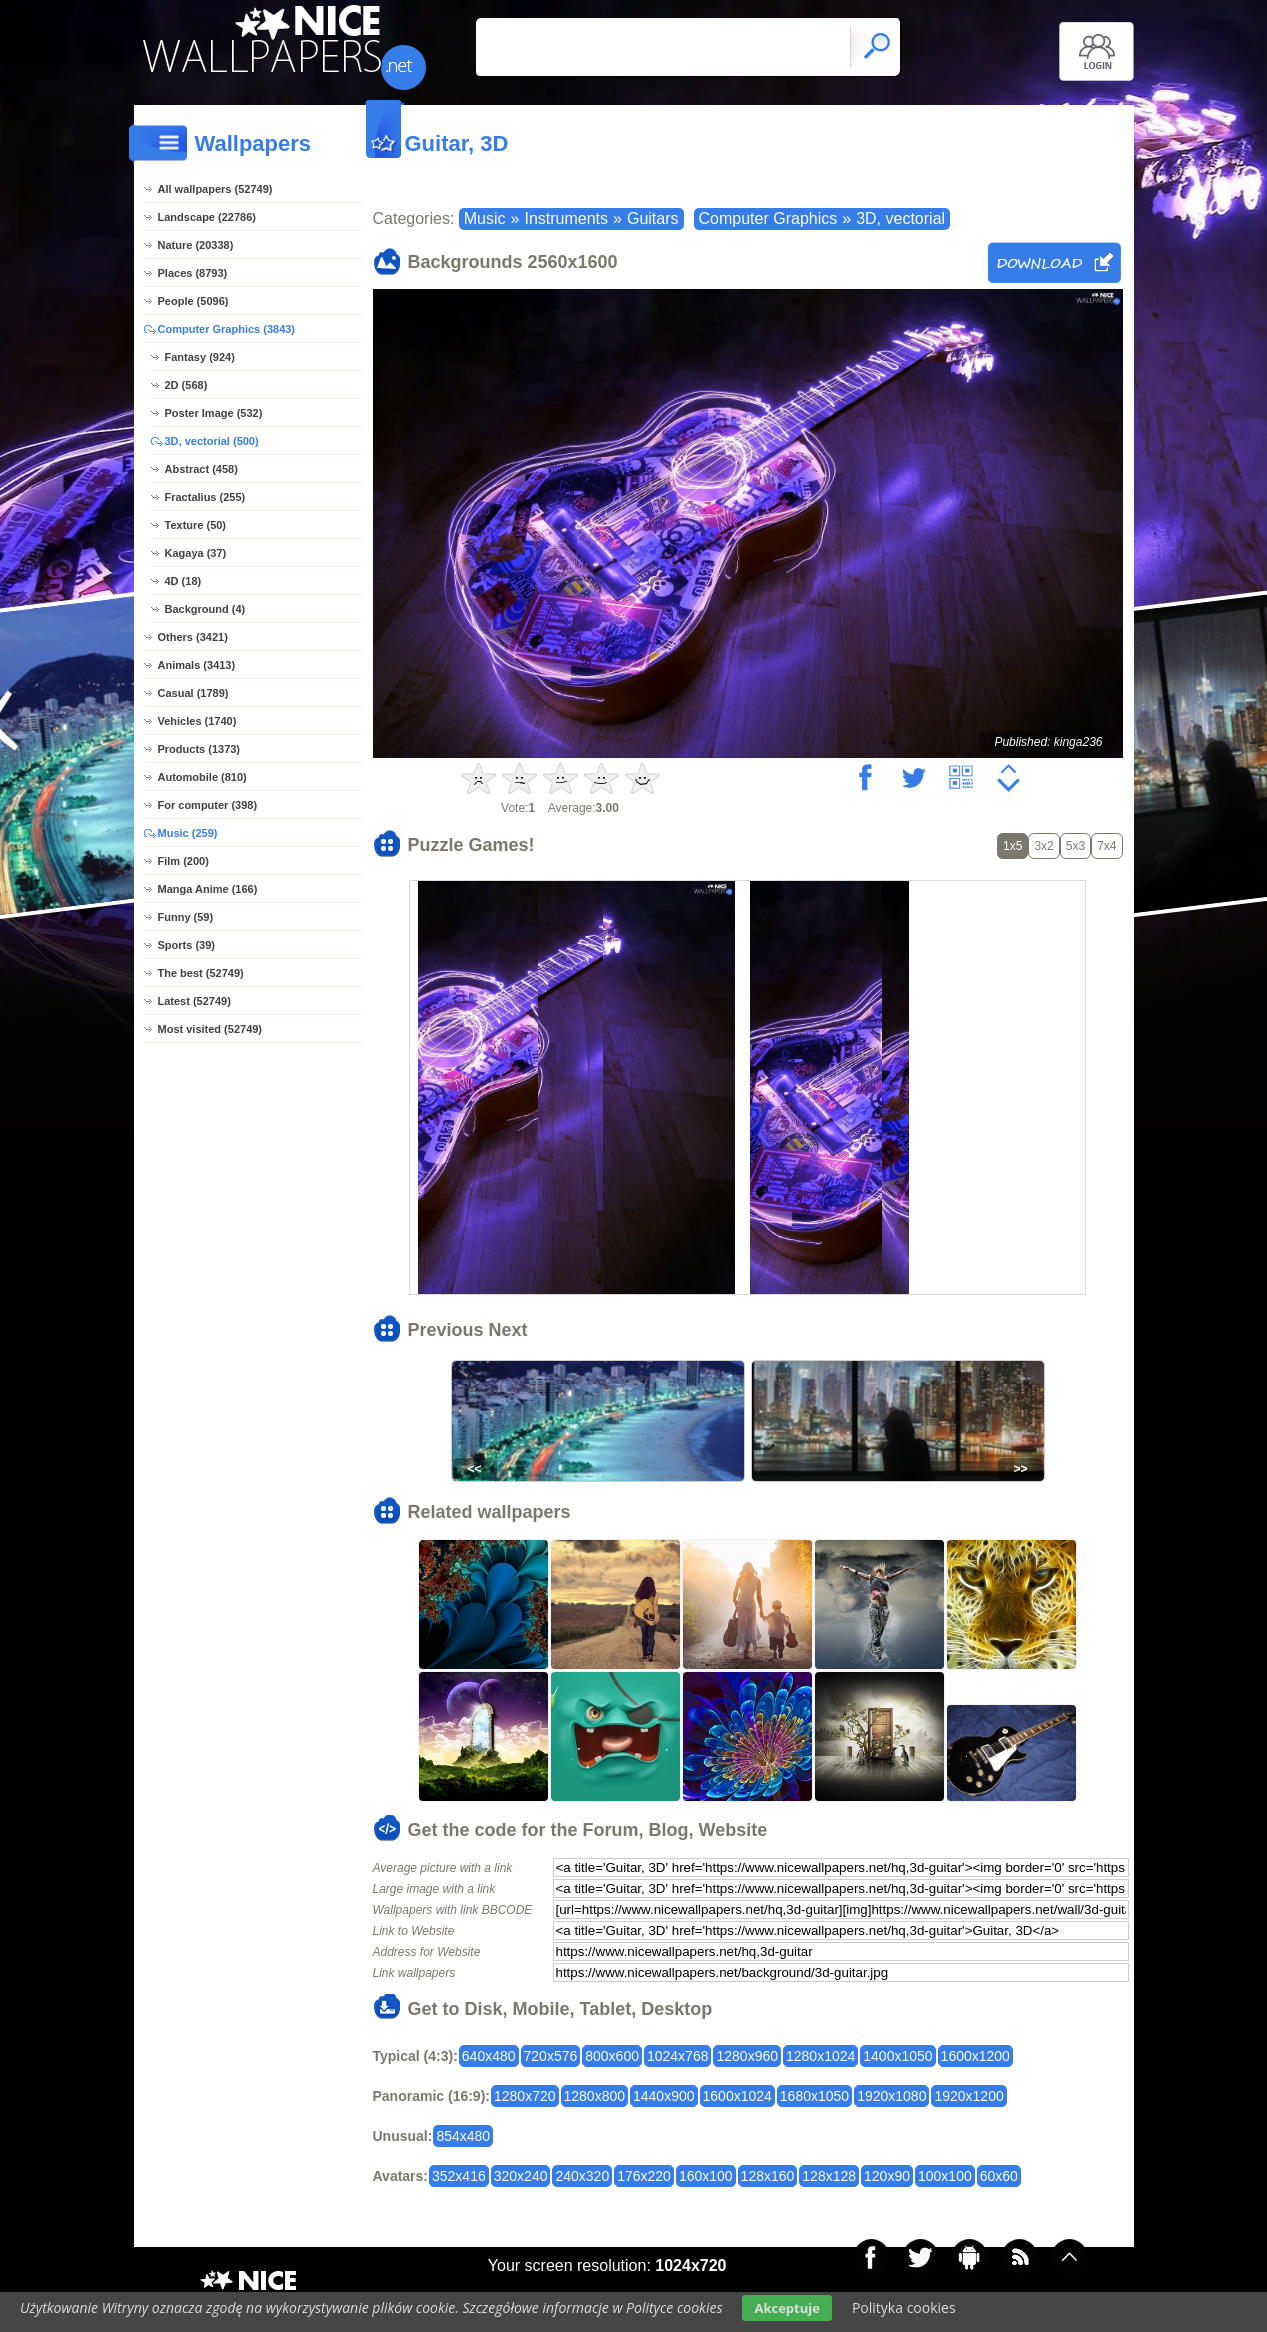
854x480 (463, 2136)
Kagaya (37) (196, 553)
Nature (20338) (196, 245)
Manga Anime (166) (208, 889)
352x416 (459, 2176)
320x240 (521, 2176)
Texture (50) (196, 525)
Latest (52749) (194, 1001)
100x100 (945, 2176)
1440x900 (664, 2096)
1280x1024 (820, 2056)
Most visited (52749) (210, 1029)
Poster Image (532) (214, 413)
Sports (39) (186, 945)
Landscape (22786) (207, 217)
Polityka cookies (904, 2307)
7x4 (1106, 846)
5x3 (1075, 846)
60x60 (999, 2176)
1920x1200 (968, 2096)
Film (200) (183, 861)
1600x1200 (975, 2056)
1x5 (1012, 846)
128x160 (768, 2176)
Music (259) (188, 833)
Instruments (566, 218)
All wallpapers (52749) (215, 189)
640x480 (489, 2056)
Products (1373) (199, 749)
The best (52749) (201, 973)
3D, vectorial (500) (212, 441)
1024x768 (678, 2056)
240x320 (582, 2176)
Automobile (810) (202, 777)
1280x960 (747, 2056)
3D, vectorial (900, 218)
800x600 (612, 2056)
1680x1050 (814, 2096)
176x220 (644, 2176)
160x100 (706, 2176)
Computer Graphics (768, 218)
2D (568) (186, 385)
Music (485, 218)
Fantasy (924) (200, 357)
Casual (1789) (193, 693)
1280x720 (525, 2096)
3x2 (1043, 846)
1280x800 (595, 2096)
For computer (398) (208, 805)
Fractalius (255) (205, 497)
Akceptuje (786, 2308)
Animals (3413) (197, 665)
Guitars (653, 218)
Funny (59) (186, 917)
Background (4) (205, 609)
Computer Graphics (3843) (227, 329)
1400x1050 (897, 2056)
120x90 (887, 2176)
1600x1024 (737, 2096)
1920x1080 (891, 2096)
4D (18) (183, 581)
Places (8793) (193, 273)
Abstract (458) (201, 469)
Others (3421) (193, 637)
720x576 (551, 2056)
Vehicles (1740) (197, 721)
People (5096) (193, 301)
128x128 (829, 2176)
